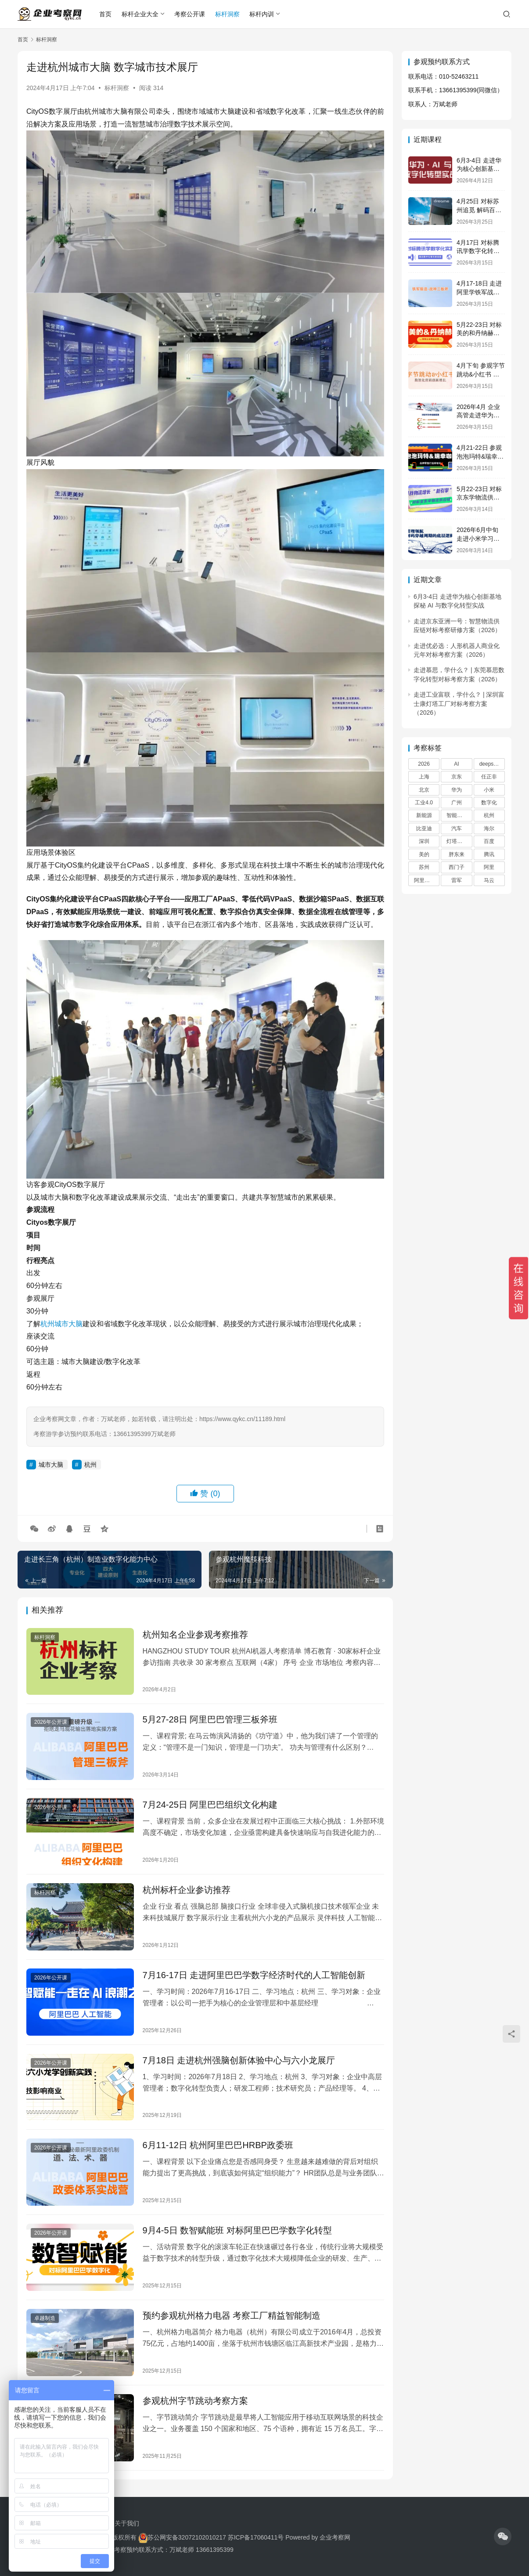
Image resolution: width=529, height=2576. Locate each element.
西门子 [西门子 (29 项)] (456, 867)
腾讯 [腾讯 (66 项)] (489, 854)
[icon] (502, 2536)
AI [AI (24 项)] (456, 764)
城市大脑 (68, 1324)
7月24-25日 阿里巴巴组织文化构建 (210, 1804)
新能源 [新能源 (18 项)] (424, 815)
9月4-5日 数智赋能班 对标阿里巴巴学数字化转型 (237, 2230)
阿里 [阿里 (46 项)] (489, 867)
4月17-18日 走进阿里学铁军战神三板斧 (479, 292)
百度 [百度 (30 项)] (489, 841)
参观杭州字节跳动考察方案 (195, 2401)
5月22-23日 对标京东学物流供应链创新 (479, 497)
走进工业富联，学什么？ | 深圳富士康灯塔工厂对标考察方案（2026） (459, 703)
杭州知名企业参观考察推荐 (195, 1634)
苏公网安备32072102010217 (187, 2537)
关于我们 (127, 2523)
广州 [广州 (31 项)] (456, 803)
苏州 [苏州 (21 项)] (424, 867)
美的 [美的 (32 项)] (424, 854)
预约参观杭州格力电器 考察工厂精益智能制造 (232, 2315)
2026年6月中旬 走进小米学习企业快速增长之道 (478, 538)
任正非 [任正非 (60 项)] (489, 777)
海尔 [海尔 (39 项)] (489, 828)
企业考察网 (335, 2537)
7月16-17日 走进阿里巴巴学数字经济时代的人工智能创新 (254, 1975)
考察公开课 (189, 14)
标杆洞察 (227, 14)
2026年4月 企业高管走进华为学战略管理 (478, 415)
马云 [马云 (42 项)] (489, 880)
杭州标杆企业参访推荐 (186, 1890)
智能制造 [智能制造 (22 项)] (457, 815)
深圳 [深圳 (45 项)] (424, 841)
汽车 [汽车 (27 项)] (456, 828)
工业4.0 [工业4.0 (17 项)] (424, 803)
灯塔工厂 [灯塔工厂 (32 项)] (457, 841)
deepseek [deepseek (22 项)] (490, 764)
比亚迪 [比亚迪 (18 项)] (424, 828)
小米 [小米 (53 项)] (489, 790)
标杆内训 (261, 14)
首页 (105, 14)
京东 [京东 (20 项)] (456, 777)
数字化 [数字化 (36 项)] (489, 803)
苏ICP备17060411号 (256, 2537)
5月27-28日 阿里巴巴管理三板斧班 (210, 1719)
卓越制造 (44, 2318)
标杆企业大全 (140, 14)
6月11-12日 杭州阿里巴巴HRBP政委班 (218, 2145)
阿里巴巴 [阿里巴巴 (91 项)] (424, 880)
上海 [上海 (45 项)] (424, 777)
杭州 (47, 1324)
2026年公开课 (50, 1722)
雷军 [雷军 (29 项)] (456, 880)
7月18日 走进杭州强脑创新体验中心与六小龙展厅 (239, 2060)
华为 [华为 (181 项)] (456, 790)
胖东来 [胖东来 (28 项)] (456, 854)
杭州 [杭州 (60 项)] (489, 815)
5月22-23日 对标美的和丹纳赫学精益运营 (479, 333)
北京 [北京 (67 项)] (424, 790)
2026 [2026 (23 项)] (424, 764)
